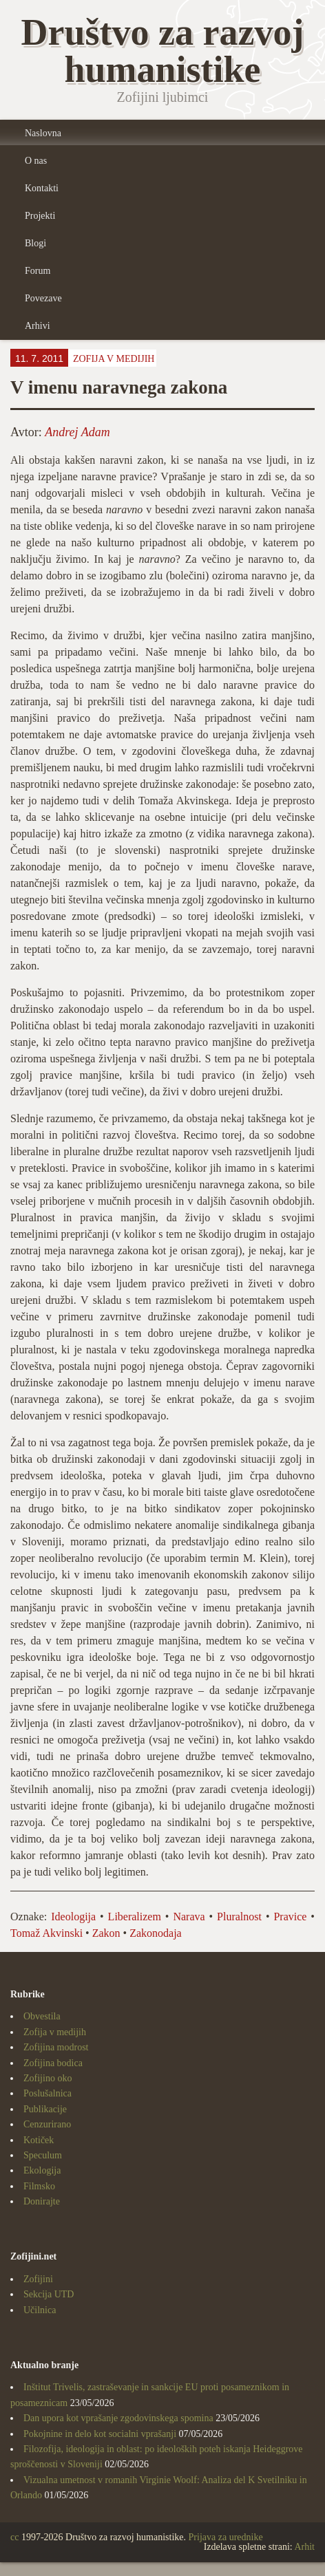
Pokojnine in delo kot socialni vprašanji (99, 2434)
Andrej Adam (77, 432)
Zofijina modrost (56, 2047)
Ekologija (42, 2170)
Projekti (40, 216)
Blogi (35, 243)
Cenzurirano (47, 2124)
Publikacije (45, 2109)
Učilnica (39, 2310)
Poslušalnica (47, 2093)
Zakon (106, 1933)
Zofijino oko (47, 2078)
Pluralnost (239, 1916)
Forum (37, 271)
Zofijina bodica (53, 2063)
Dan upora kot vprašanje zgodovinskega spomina (118, 2418)
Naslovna (43, 133)
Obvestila (42, 2016)
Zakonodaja (155, 1933)
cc (14, 2537)
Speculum (42, 2155)
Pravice (289, 1916)
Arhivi (37, 326)
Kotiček (38, 2140)
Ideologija (73, 1916)
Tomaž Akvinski (46, 1933)
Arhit (304, 2547)
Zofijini (38, 2279)
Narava (189, 1916)
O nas (36, 160)
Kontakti (42, 188)
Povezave (43, 298)
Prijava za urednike (226, 2537)
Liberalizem (134, 1916)
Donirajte (41, 2201)
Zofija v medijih (114, 359)
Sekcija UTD (48, 2294)
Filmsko (39, 2186)
